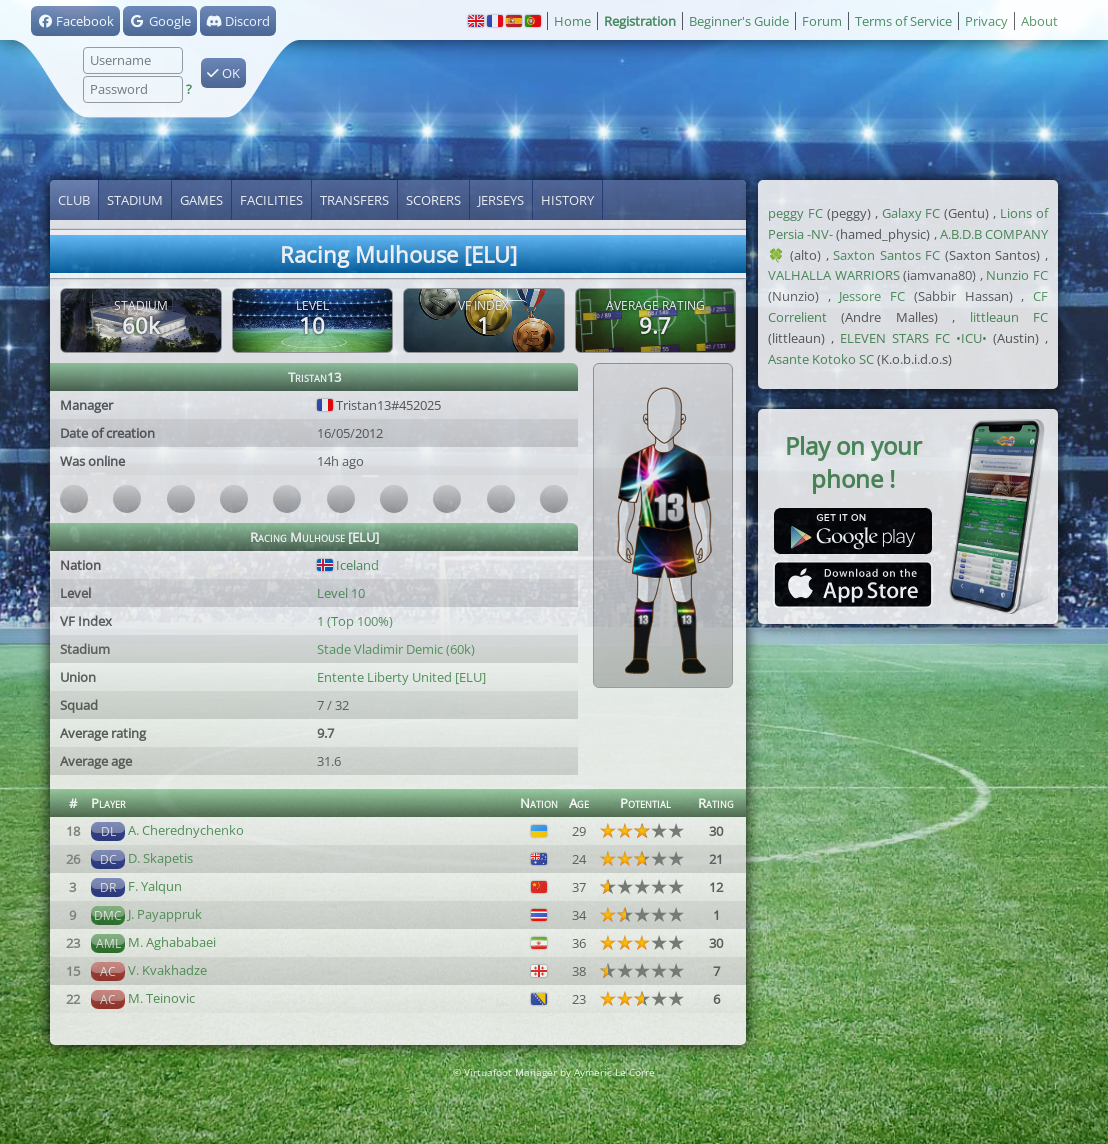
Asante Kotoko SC (821, 359)
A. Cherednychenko (186, 830)
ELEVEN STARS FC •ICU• (913, 338)
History (567, 200)
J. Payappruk (165, 914)
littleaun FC (1009, 317)
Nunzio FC (1017, 275)
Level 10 (341, 593)
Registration (640, 21)
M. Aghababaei (172, 942)
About (1039, 21)
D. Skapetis (160, 858)
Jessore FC (872, 296)
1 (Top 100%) (355, 621)
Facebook (75, 21)
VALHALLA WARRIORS (834, 275)
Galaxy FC (911, 213)
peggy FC (795, 213)
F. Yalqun (155, 886)
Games (201, 200)
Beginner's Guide (739, 21)
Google (159, 21)
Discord (238, 21)
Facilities (271, 200)
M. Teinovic (161, 998)
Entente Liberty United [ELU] (401, 677)
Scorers (433, 200)
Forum (822, 21)
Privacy (986, 21)
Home (572, 21)
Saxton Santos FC (886, 255)
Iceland (348, 565)
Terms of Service (903, 21)
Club (74, 200)
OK (223, 73)
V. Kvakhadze (167, 970)
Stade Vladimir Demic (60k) (396, 649)
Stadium (135, 200)
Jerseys (501, 200)
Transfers (354, 200)
